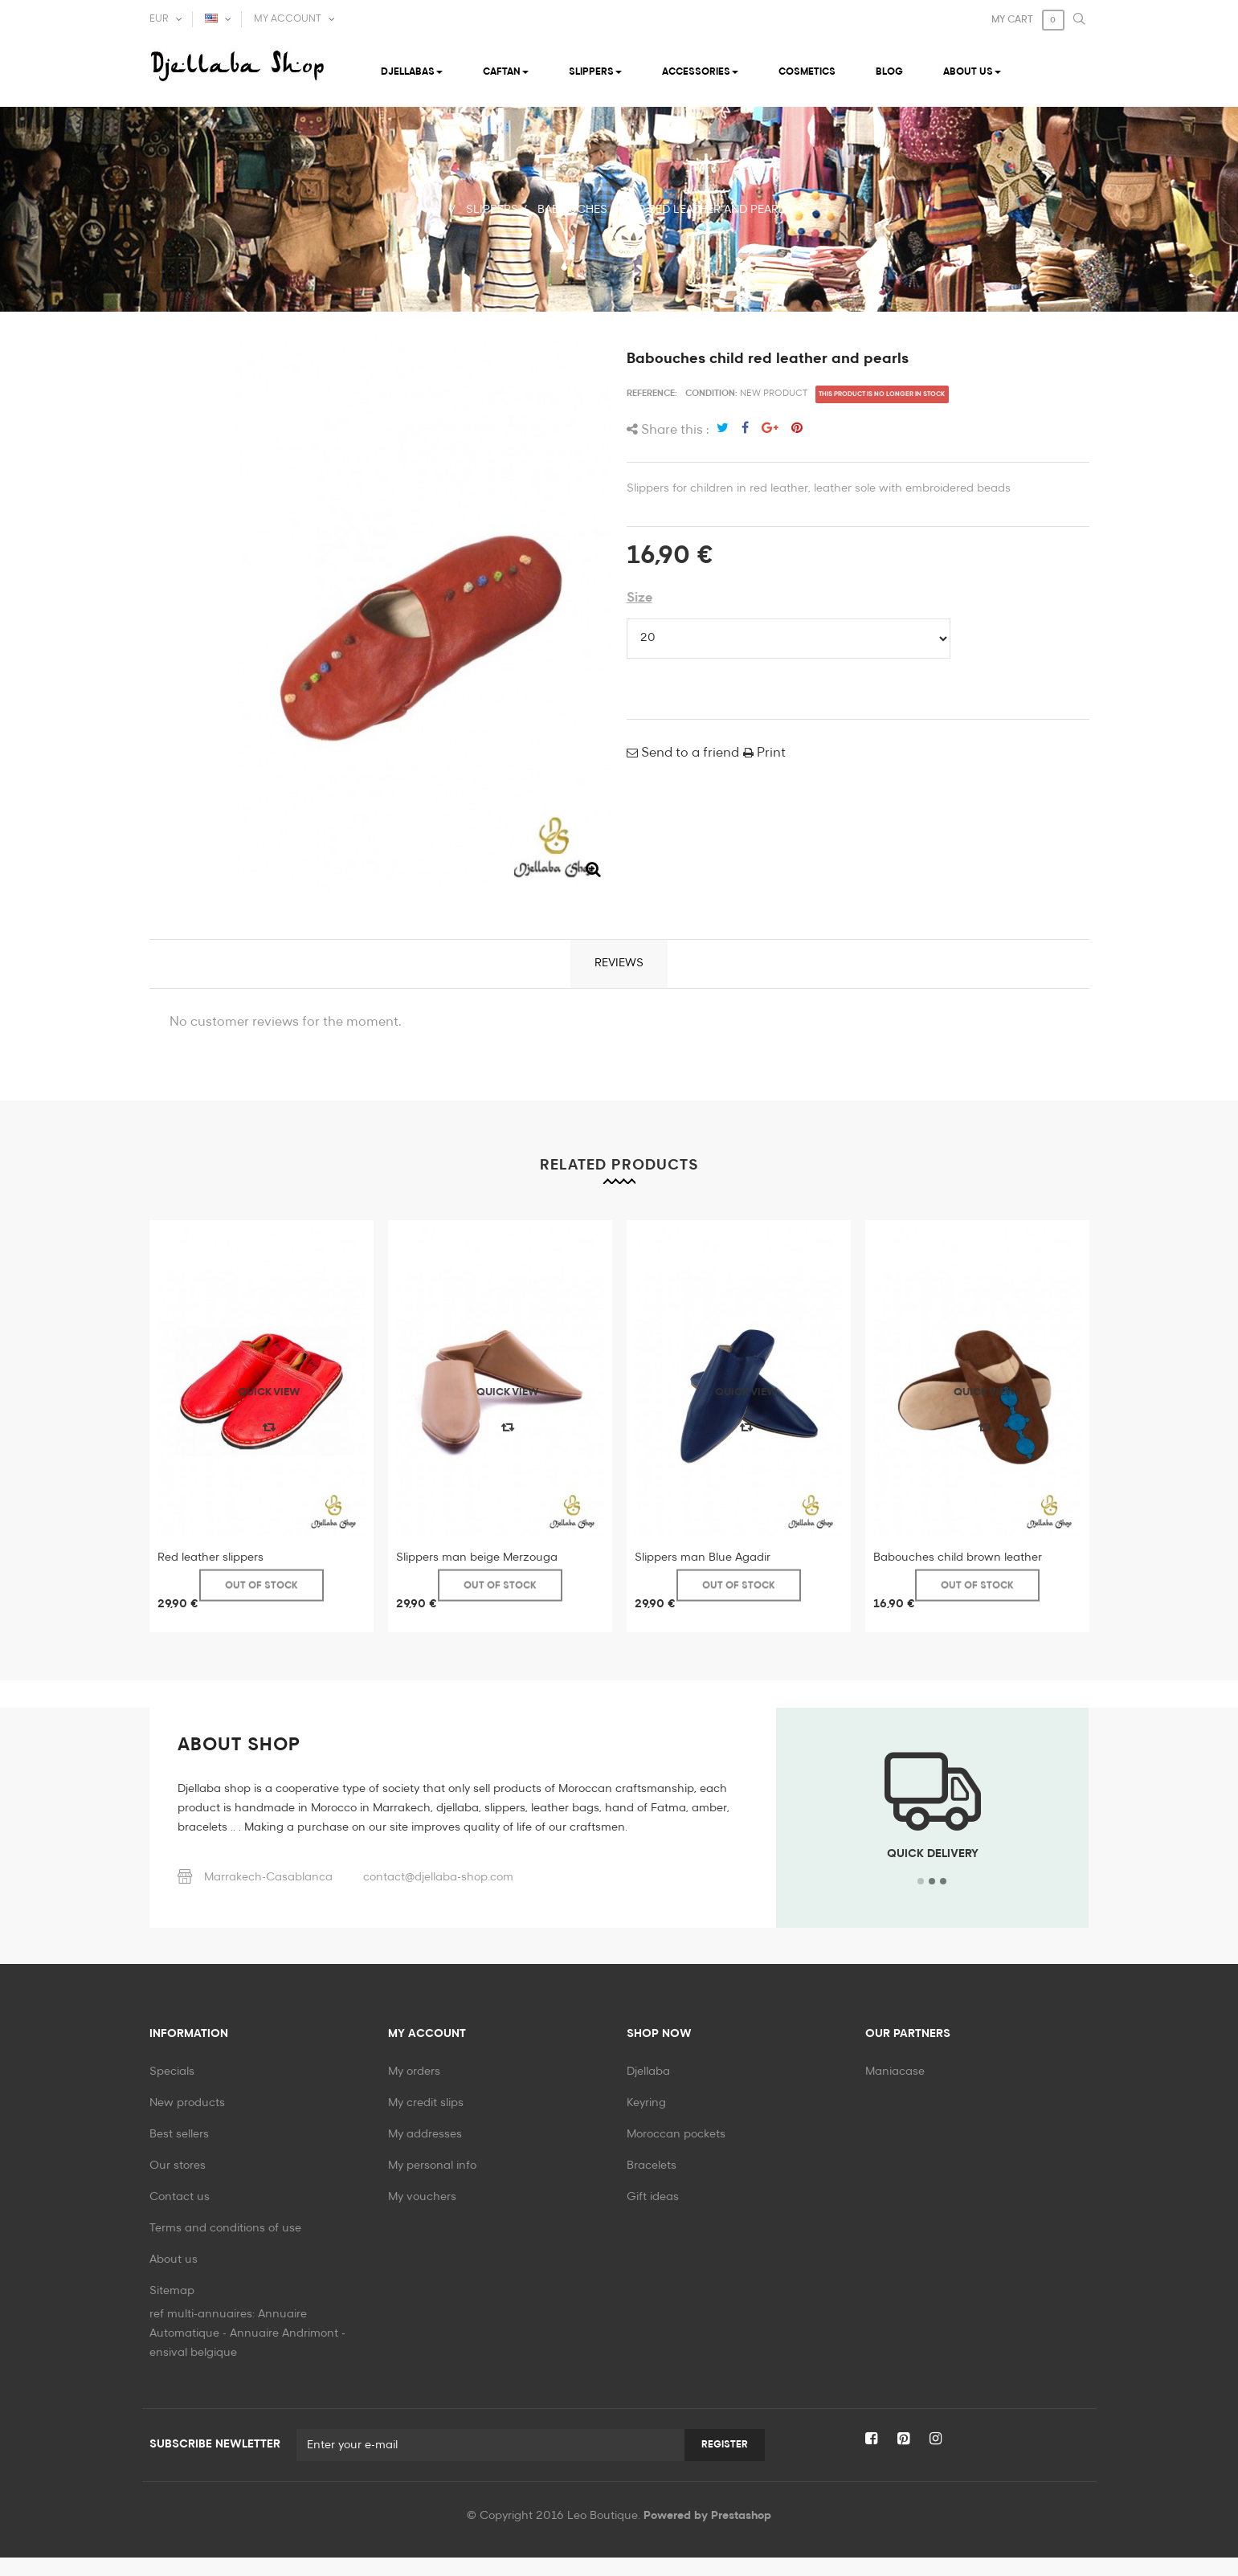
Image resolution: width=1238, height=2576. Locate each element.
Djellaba (648, 2071)
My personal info (432, 2165)
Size (639, 598)
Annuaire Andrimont (284, 2352)
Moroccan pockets (676, 2134)
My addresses (425, 2134)
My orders (414, 2071)
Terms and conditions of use (225, 2228)
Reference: (652, 393)
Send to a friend (688, 753)
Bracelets (651, 2165)
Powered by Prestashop (707, 2534)
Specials (171, 2071)
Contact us (179, 2196)
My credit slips (426, 2103)
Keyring (646, 2103)
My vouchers (422, 2196)
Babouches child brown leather (957, 1557)
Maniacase (895, 2071)
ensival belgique (193, 2371)
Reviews (619, 963)
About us (173, 2259)
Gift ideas (653, 2196)
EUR (159, 19)
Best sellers (179, 2134)
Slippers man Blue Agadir (702, 1557)
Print (770, 753)
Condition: (711, 393)
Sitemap (171, 2290)
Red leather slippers (210, 1557)
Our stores (177, 2165)
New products (187, 2103)
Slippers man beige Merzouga (477, 1557)
